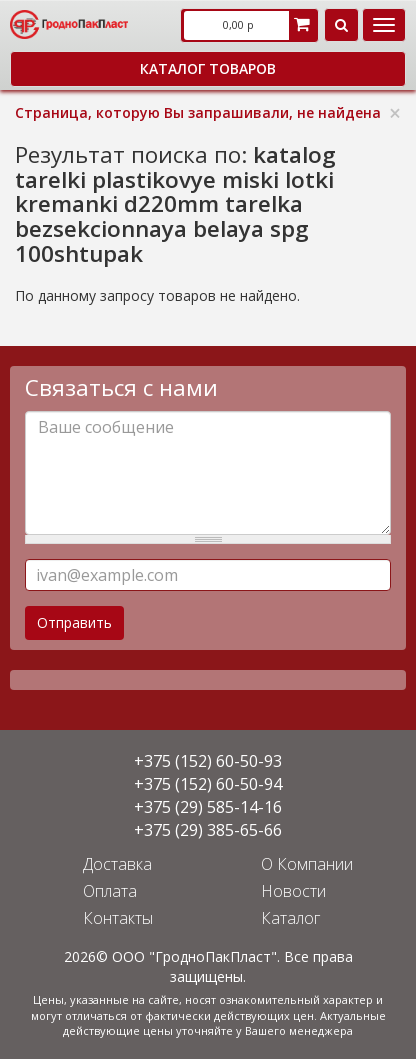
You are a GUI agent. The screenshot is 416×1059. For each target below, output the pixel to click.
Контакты (118, 918)
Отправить (74, 622)
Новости (293, 891)
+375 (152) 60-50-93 (208, 761)
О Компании (307, 864)
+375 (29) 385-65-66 (208, 830)
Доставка (117, 864)
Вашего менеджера (299, 1030)
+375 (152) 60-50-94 (208, 784)
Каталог (290, 918)
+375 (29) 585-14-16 (208, 807)
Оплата (110, 891)
